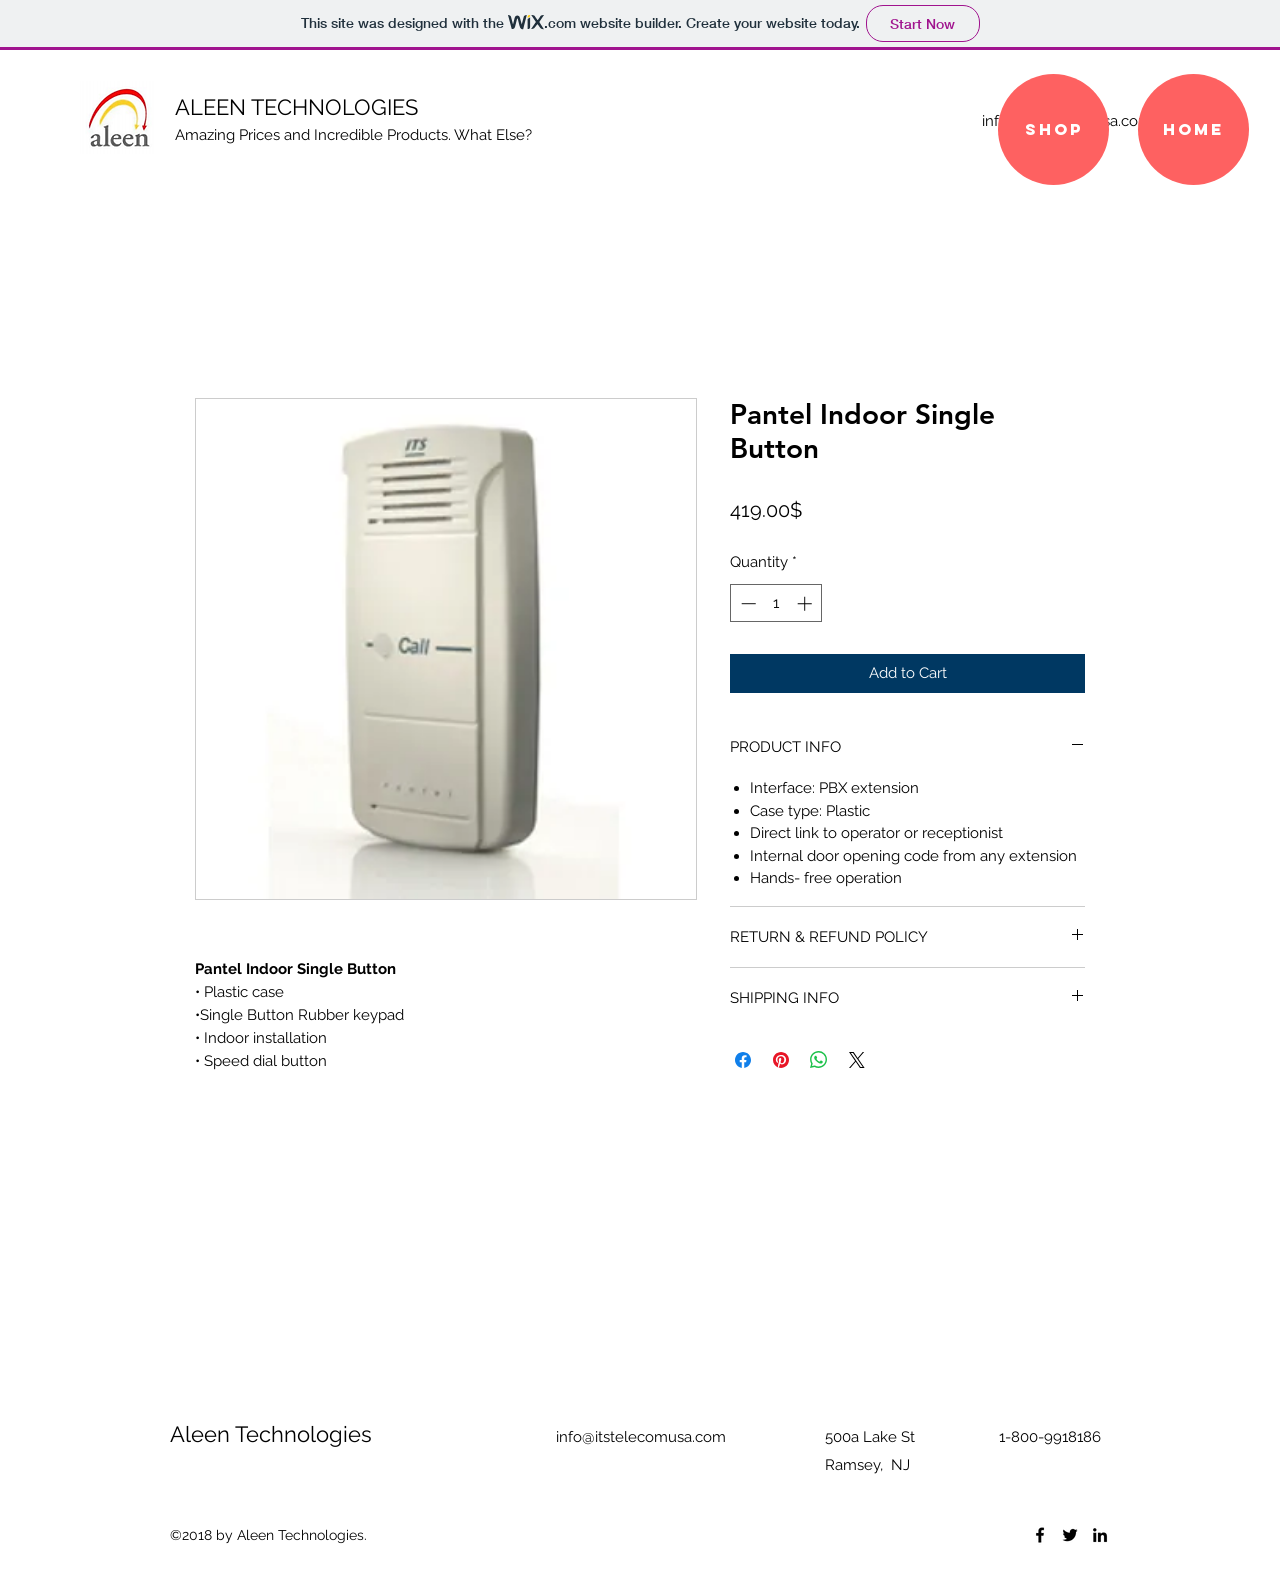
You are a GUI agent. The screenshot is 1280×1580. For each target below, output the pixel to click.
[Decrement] (746, 603)
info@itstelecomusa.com (641, 1437)
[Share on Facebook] (743, 1060)
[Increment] (806, 603)
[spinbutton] (776, 603)
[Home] (1193, 129)
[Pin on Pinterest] (781, 1060)
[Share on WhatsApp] (819, 1060)
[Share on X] (857, 1060)
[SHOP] (1053, 129)
